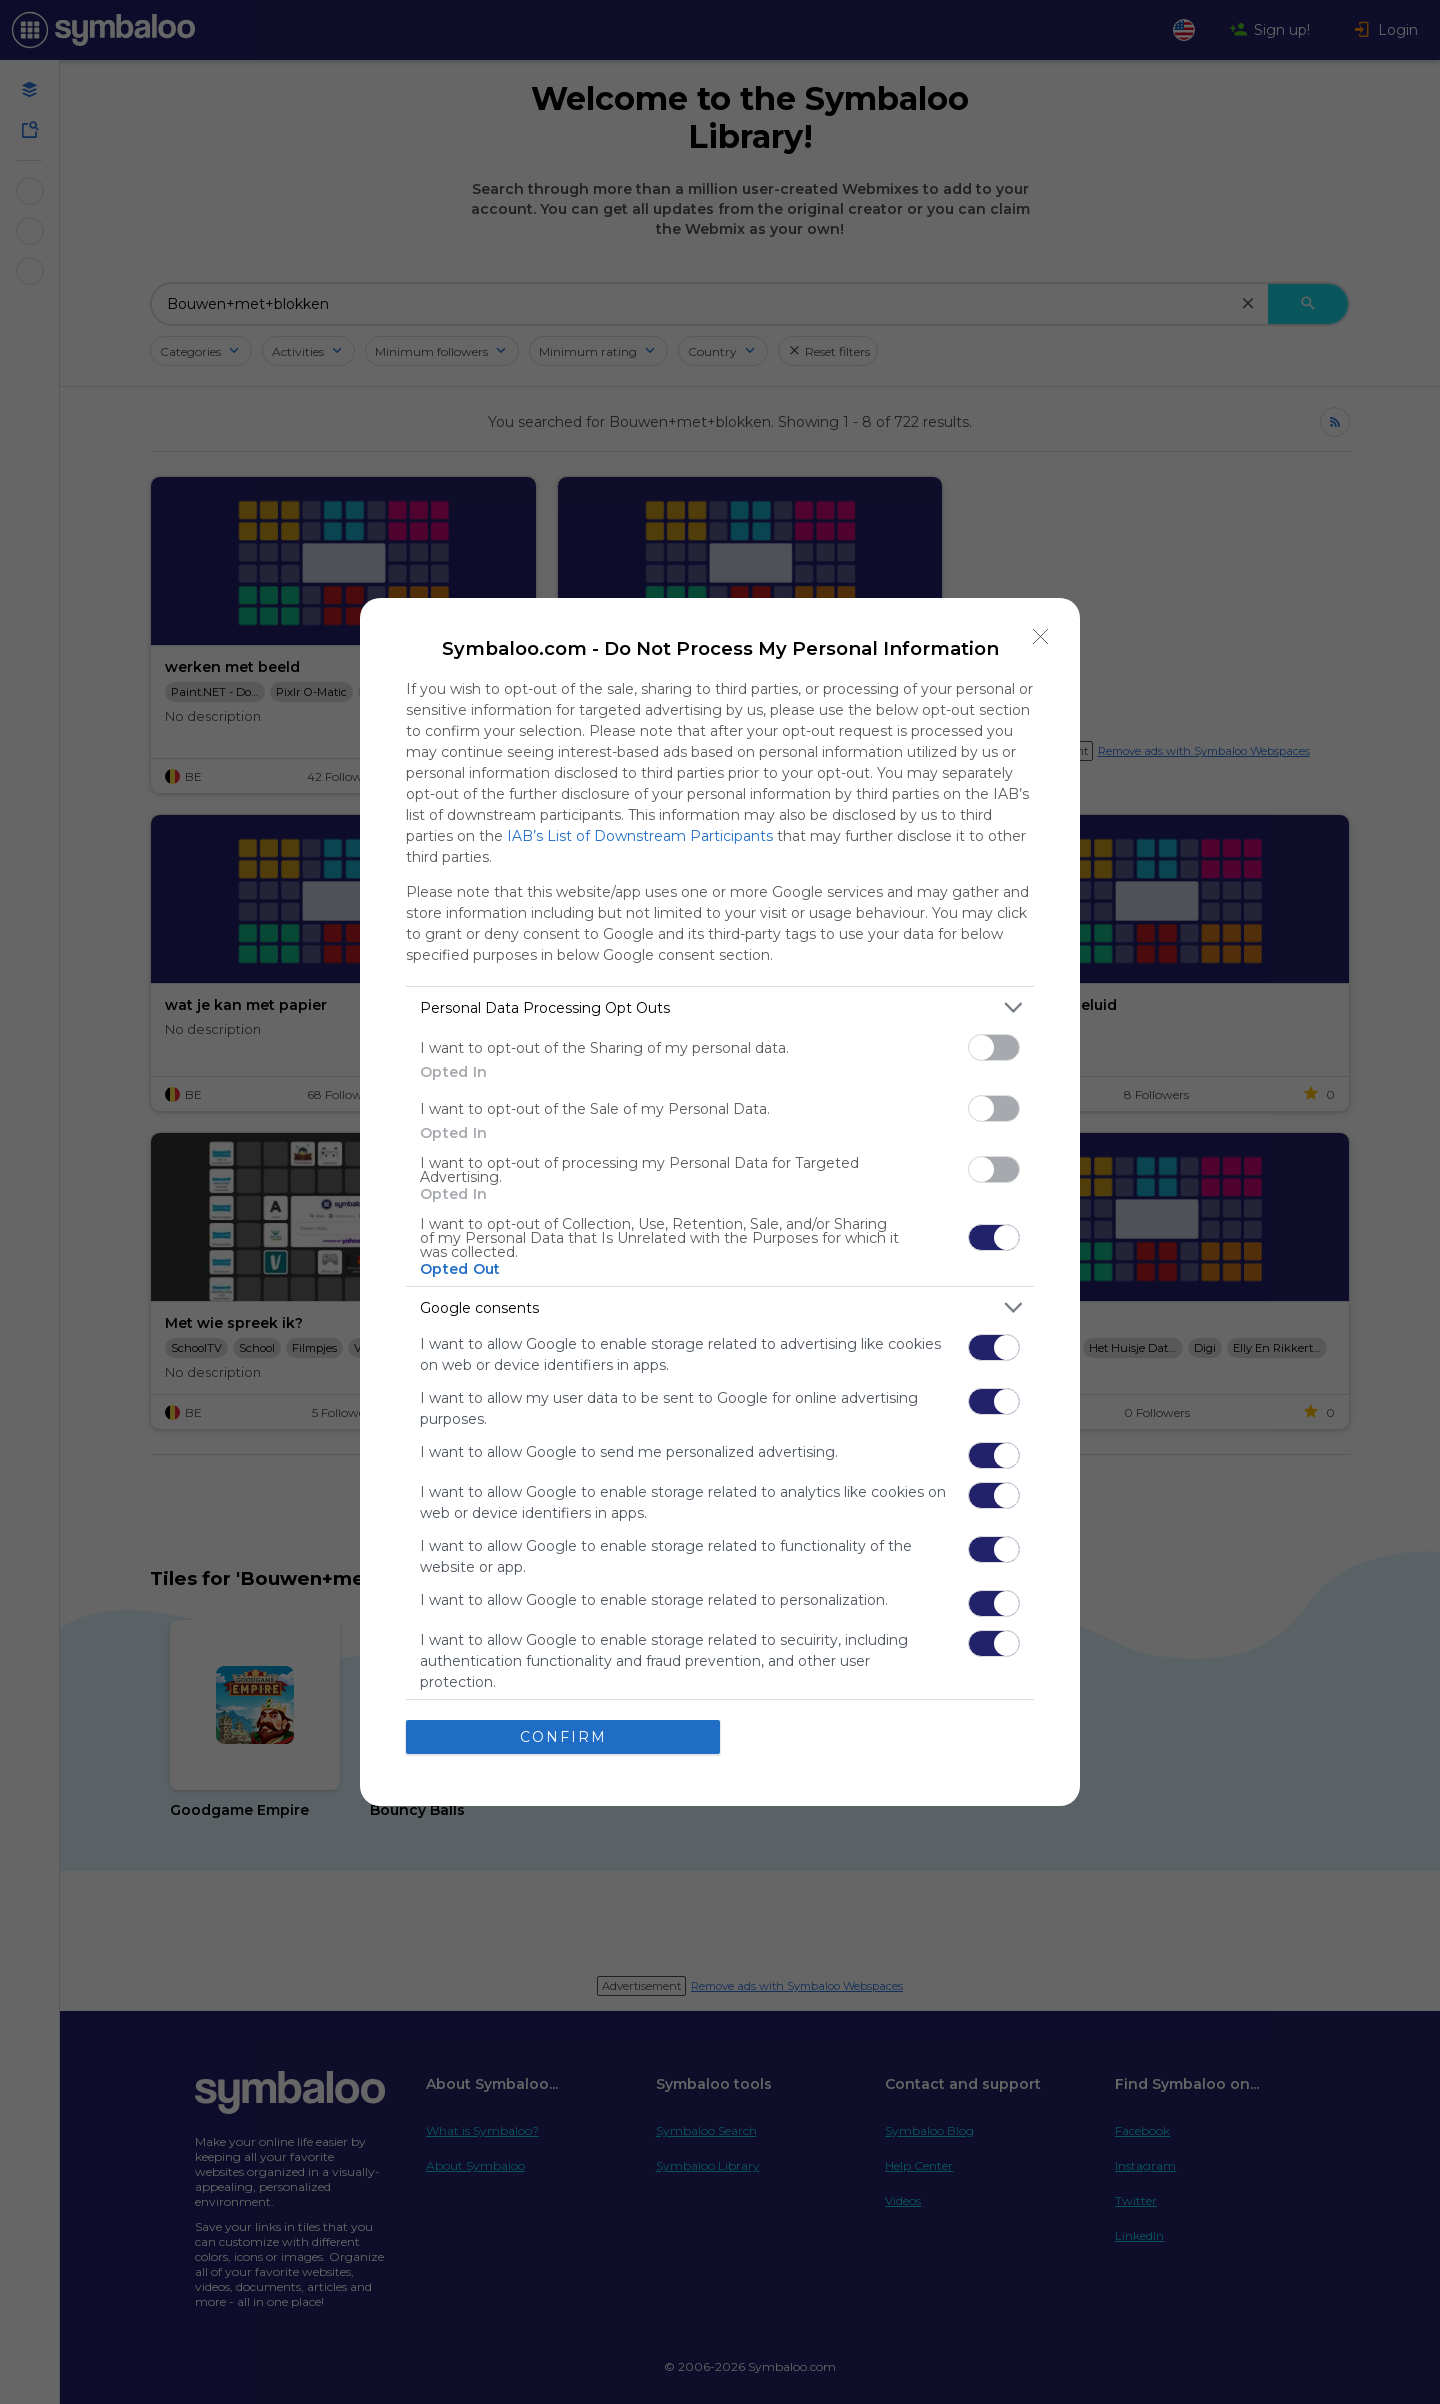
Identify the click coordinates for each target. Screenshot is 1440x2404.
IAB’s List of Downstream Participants (640, 836)
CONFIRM (563, 1737)
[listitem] (720, 1007)
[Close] (1041, 637)
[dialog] (720, 1202)
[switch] (994, 1047)
